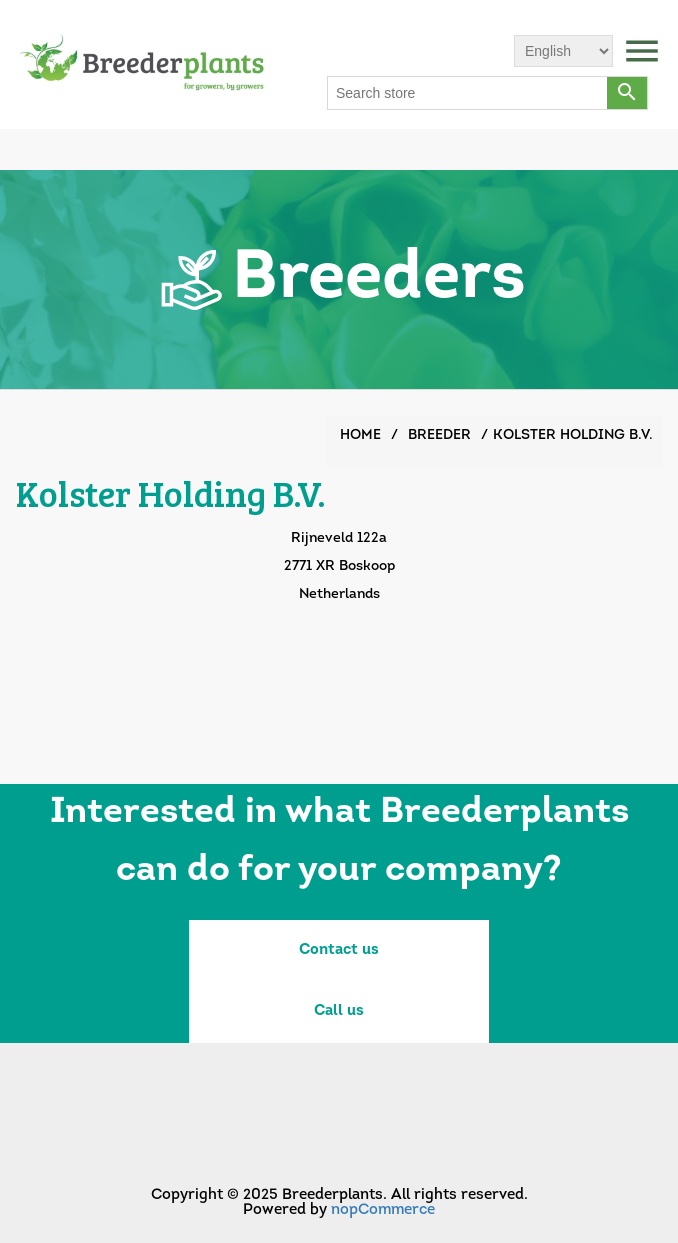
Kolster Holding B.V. (573, 435)
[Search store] (468, 93)
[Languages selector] (563, 51)
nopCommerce (383, 1210)
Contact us (339, 950)
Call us (339, 1011)
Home (360, 435)
